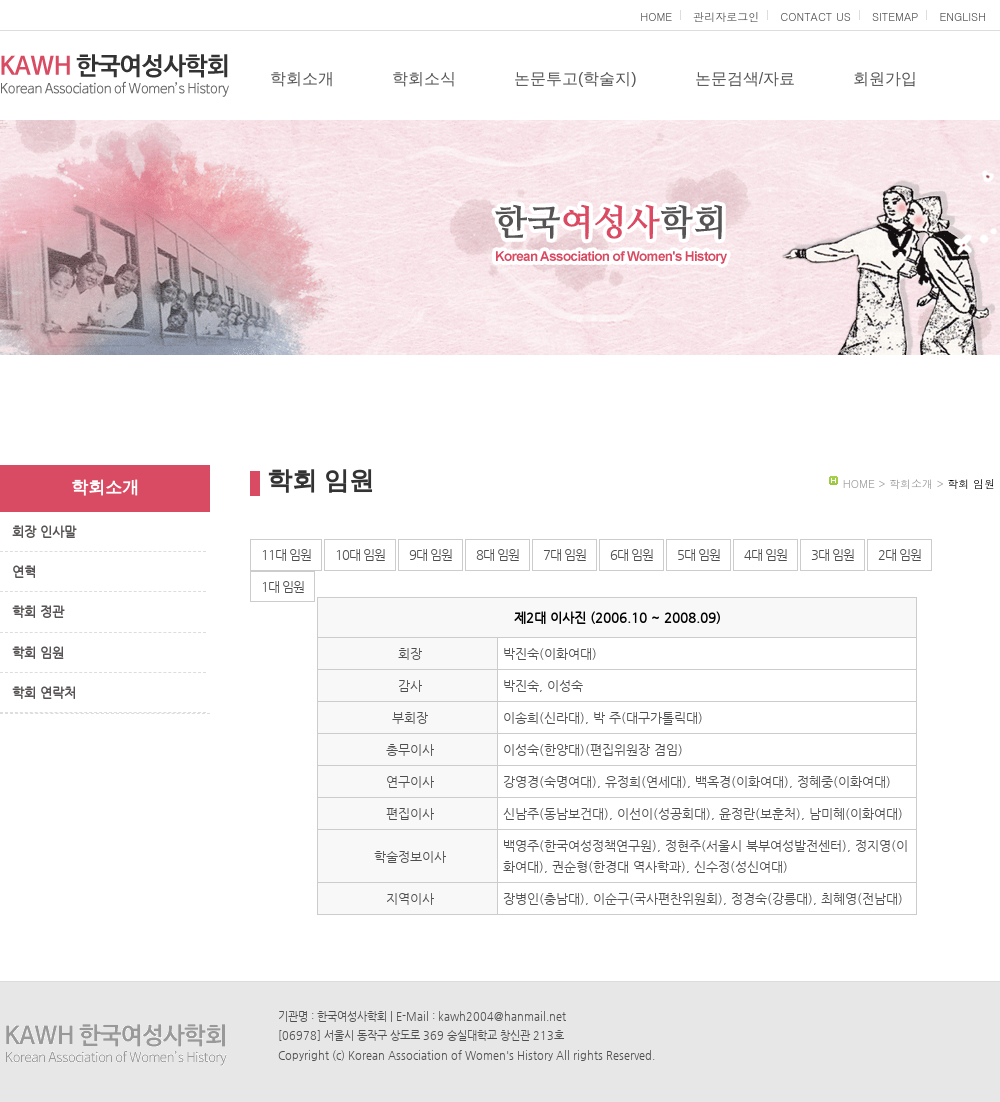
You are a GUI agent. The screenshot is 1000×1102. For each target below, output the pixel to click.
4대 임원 (765, 554)
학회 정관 (38, 611)
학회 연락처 (44, 692)
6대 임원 (631, 554)
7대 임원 (564, 554)
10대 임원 (360, 554)
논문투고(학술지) (575, 78)
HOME (656, 16)
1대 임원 (282, 586)
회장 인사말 (44, 531)
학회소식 (424, 78)
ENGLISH (962, 16)
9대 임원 (430, 554)
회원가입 (885, 78)
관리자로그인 (726, 16)
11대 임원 (286, 554)
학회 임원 (38, 652)
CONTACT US (815, 16)
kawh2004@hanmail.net (502, 1016)
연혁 (24, 571)
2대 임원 (899, 554)
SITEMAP (895, 16)
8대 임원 (497, 554)
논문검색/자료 (745, 78)
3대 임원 (832, 554)
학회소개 (302, 78)
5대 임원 (698, 554)
